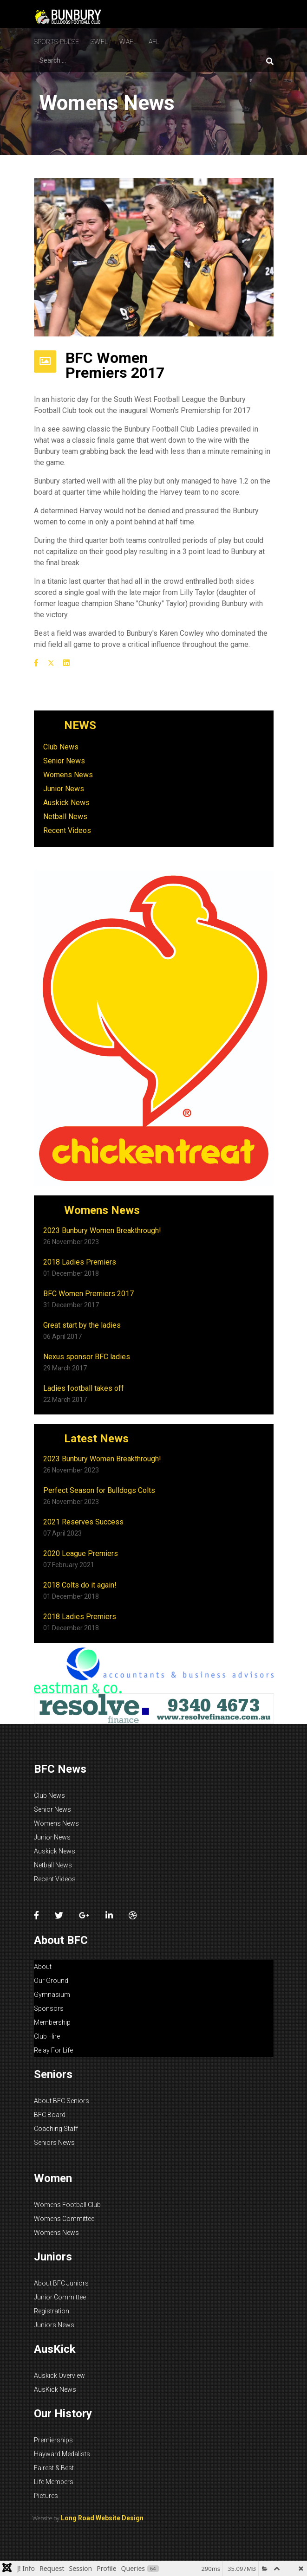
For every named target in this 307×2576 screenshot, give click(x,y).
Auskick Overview (59, 2375)
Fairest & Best (54, 2468)
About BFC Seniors (61, 2101)
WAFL (128, 41)
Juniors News (54, 2325)
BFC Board (49, 2114)
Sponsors (49, 2008)
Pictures (46, 2495)
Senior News (64, 760)
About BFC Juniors (61, 2283)
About (43, 1966)
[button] (47, 257)
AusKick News (55, 2389)
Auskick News (66, 802)
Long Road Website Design (102, 2518)
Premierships (53, 2440)
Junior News (63, 788)
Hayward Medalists (62, 2454)
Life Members (53, 2482)
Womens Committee (64, 2218)
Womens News (68, 774)
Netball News (65, 816)
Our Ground (51, 1980)
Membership (52, 2022)
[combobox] (76, 60)
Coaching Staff (56, 2128)
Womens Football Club (67, 2204)
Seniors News (54, 2142)
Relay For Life (53, 2050)
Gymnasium (52, 1994)
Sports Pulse (56, 41)
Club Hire (47, 2036)
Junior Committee (60, 2297)
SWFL (99, 41)
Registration (51, 2311)
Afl (154, 41)
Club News (60, 746)
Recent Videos (67, 830)
